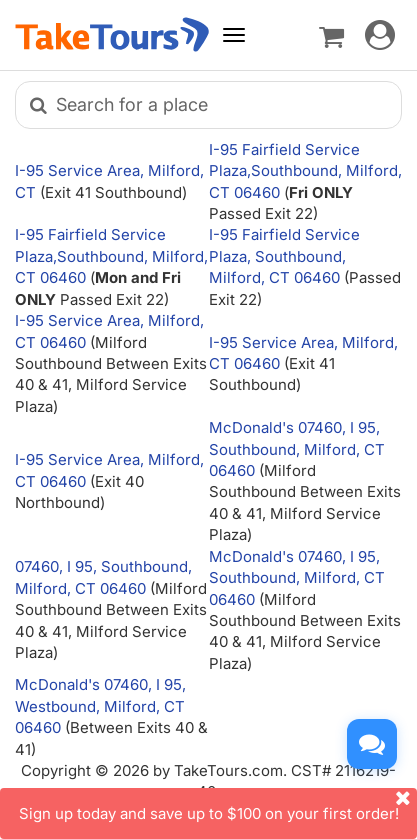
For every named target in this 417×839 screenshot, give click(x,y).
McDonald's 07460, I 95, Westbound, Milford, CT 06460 (100, 706)
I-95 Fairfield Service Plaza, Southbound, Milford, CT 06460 (284, 256)
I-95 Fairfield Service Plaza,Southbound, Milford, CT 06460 (305, 171)
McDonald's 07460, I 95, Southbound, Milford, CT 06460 (297, 449)
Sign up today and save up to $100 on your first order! (218, 805)
